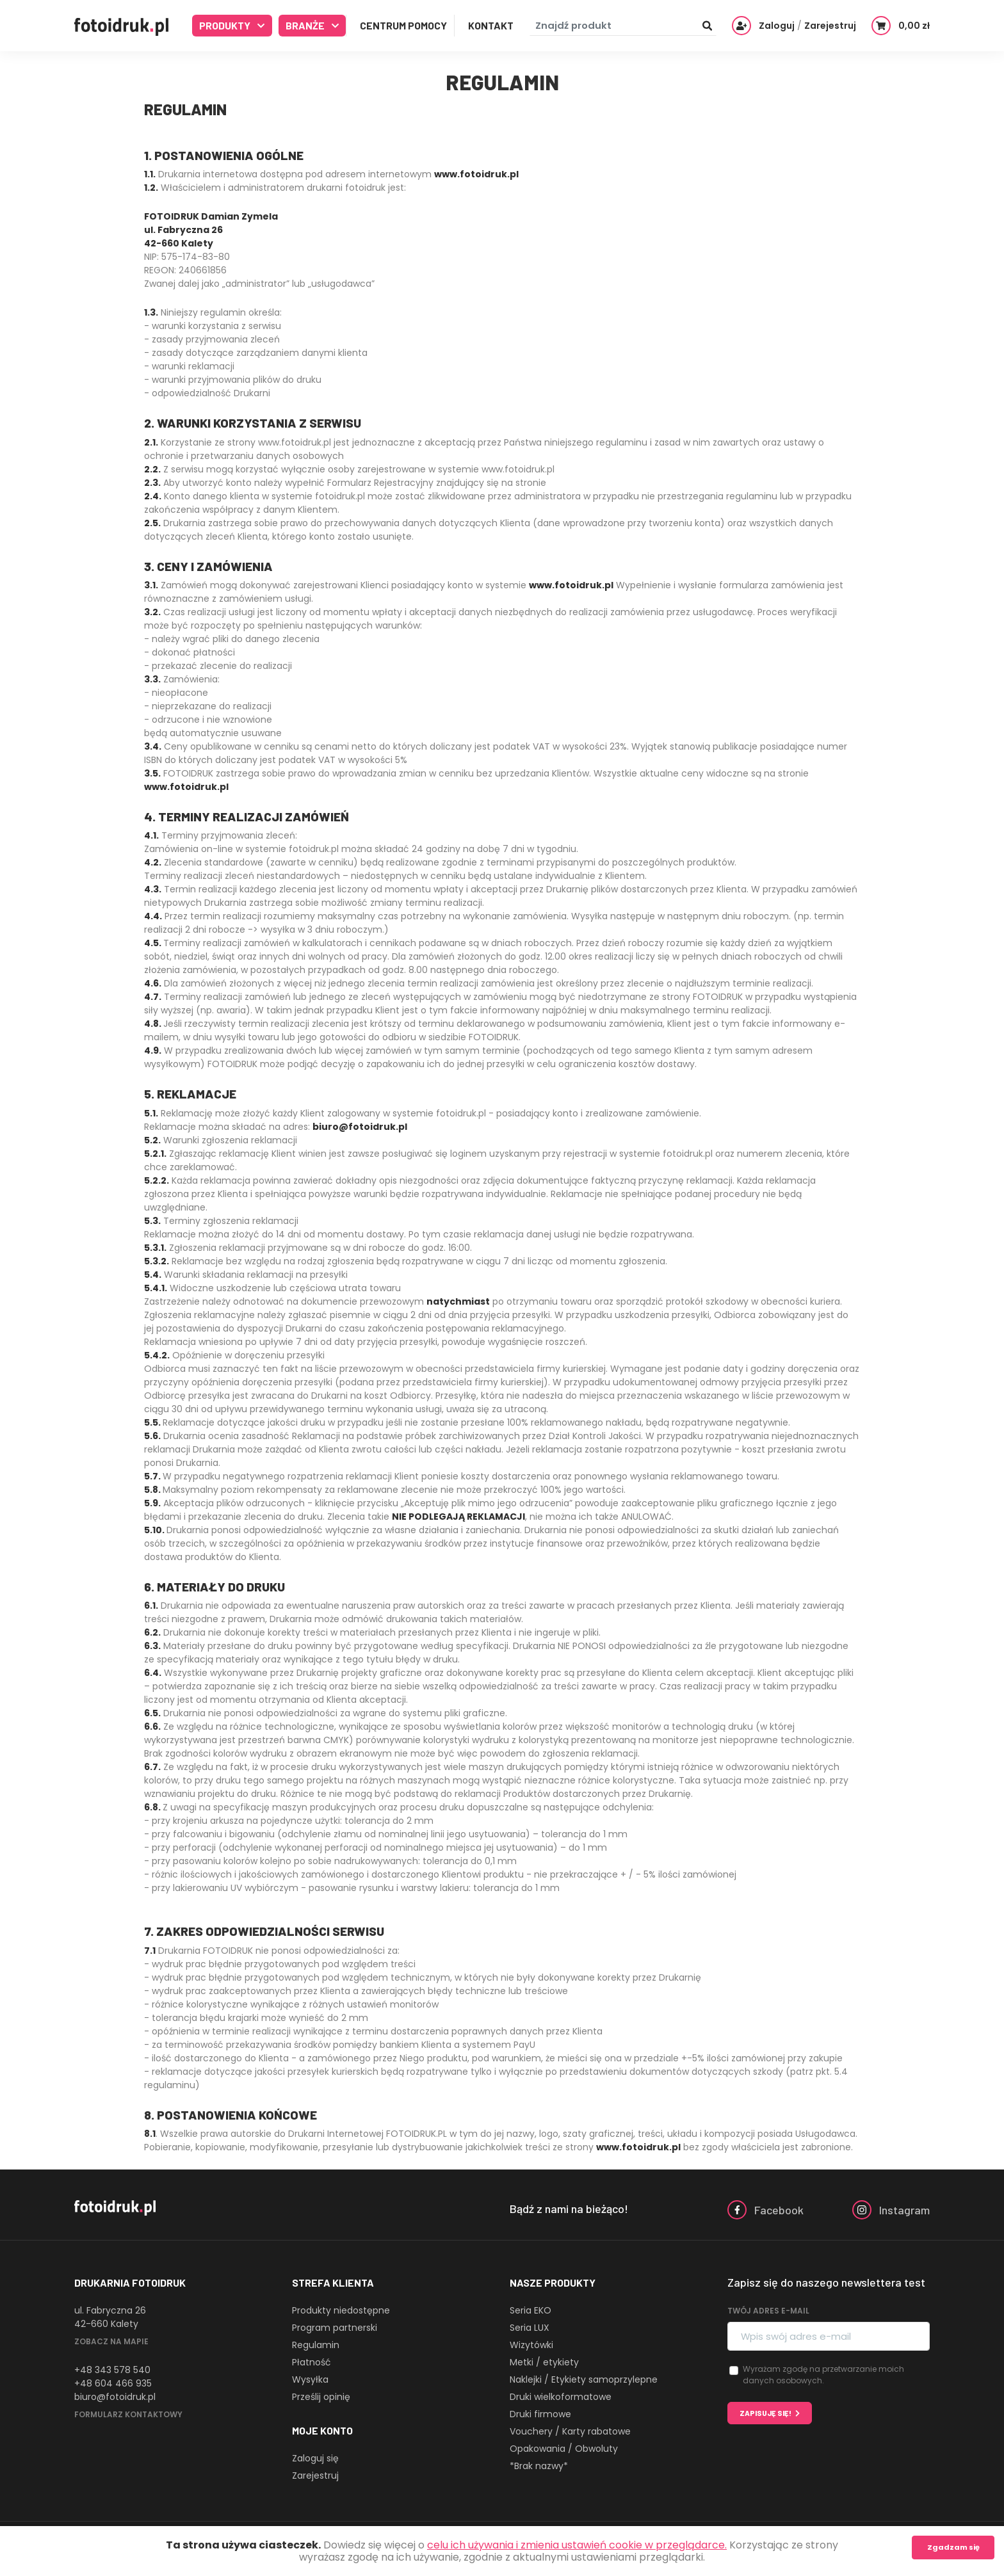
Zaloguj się (315, 2458)
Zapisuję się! (765, 2413)
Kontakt (491, 25)
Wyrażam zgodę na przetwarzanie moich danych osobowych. (823, 2374)
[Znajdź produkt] (623, 26)
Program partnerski (334, 2327)
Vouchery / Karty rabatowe (570, 2431)
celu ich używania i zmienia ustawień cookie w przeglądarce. (577, 2545)
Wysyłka (310, 2379)
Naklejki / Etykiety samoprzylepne (584, 2379)
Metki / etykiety (544, 2362)
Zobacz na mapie (111, 2341)
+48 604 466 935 (113, 2383)
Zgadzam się (953, 2547)
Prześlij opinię (321, 2396)
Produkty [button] (225, 25)
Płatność (311, 2362)
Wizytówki (531, 2345)
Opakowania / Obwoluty (564, 2448)
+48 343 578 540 (112, 2369)
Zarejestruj (315, 2475)
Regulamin (315, 2345)
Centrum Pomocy (403, 25)
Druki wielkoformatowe (560, 2396)
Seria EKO (530, 2310)
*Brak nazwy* (539, 2465)
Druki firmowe (540, 2414)
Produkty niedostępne (341, 2310)
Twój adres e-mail (768, 2310)
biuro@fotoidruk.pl (115, 2396)
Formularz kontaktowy (128, 2414)
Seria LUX (529, 2327)
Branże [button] (306, 25)
